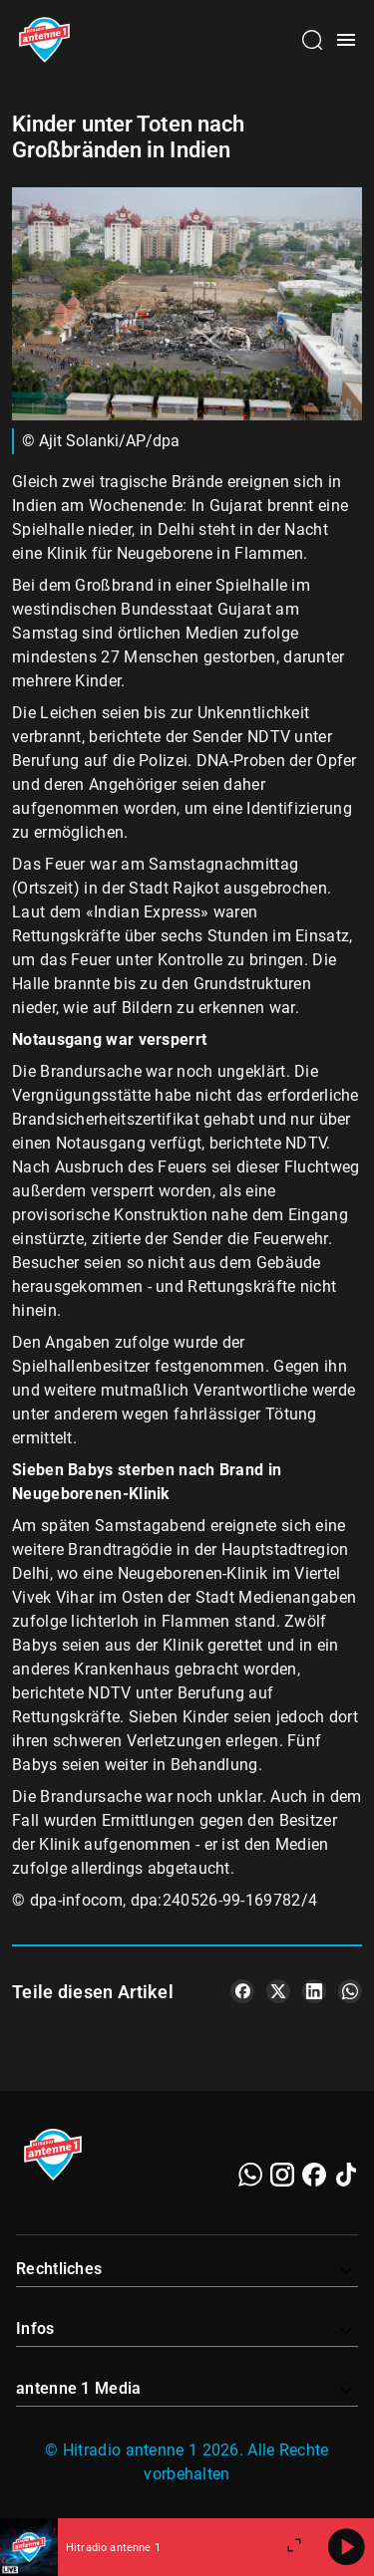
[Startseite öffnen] (44, 40)
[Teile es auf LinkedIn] (314, 1991)
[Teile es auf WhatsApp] (350, 1991)
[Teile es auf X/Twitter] (278, 1991)
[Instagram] (282, 2175)
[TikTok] (346, 2175)
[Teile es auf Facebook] (242, 1991)
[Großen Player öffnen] (294, 2547)
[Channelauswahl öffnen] (312, 40)
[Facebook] (314, 2175)
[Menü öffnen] (346, 40)
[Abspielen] (346, 2547)
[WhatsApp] (250, 2175)
